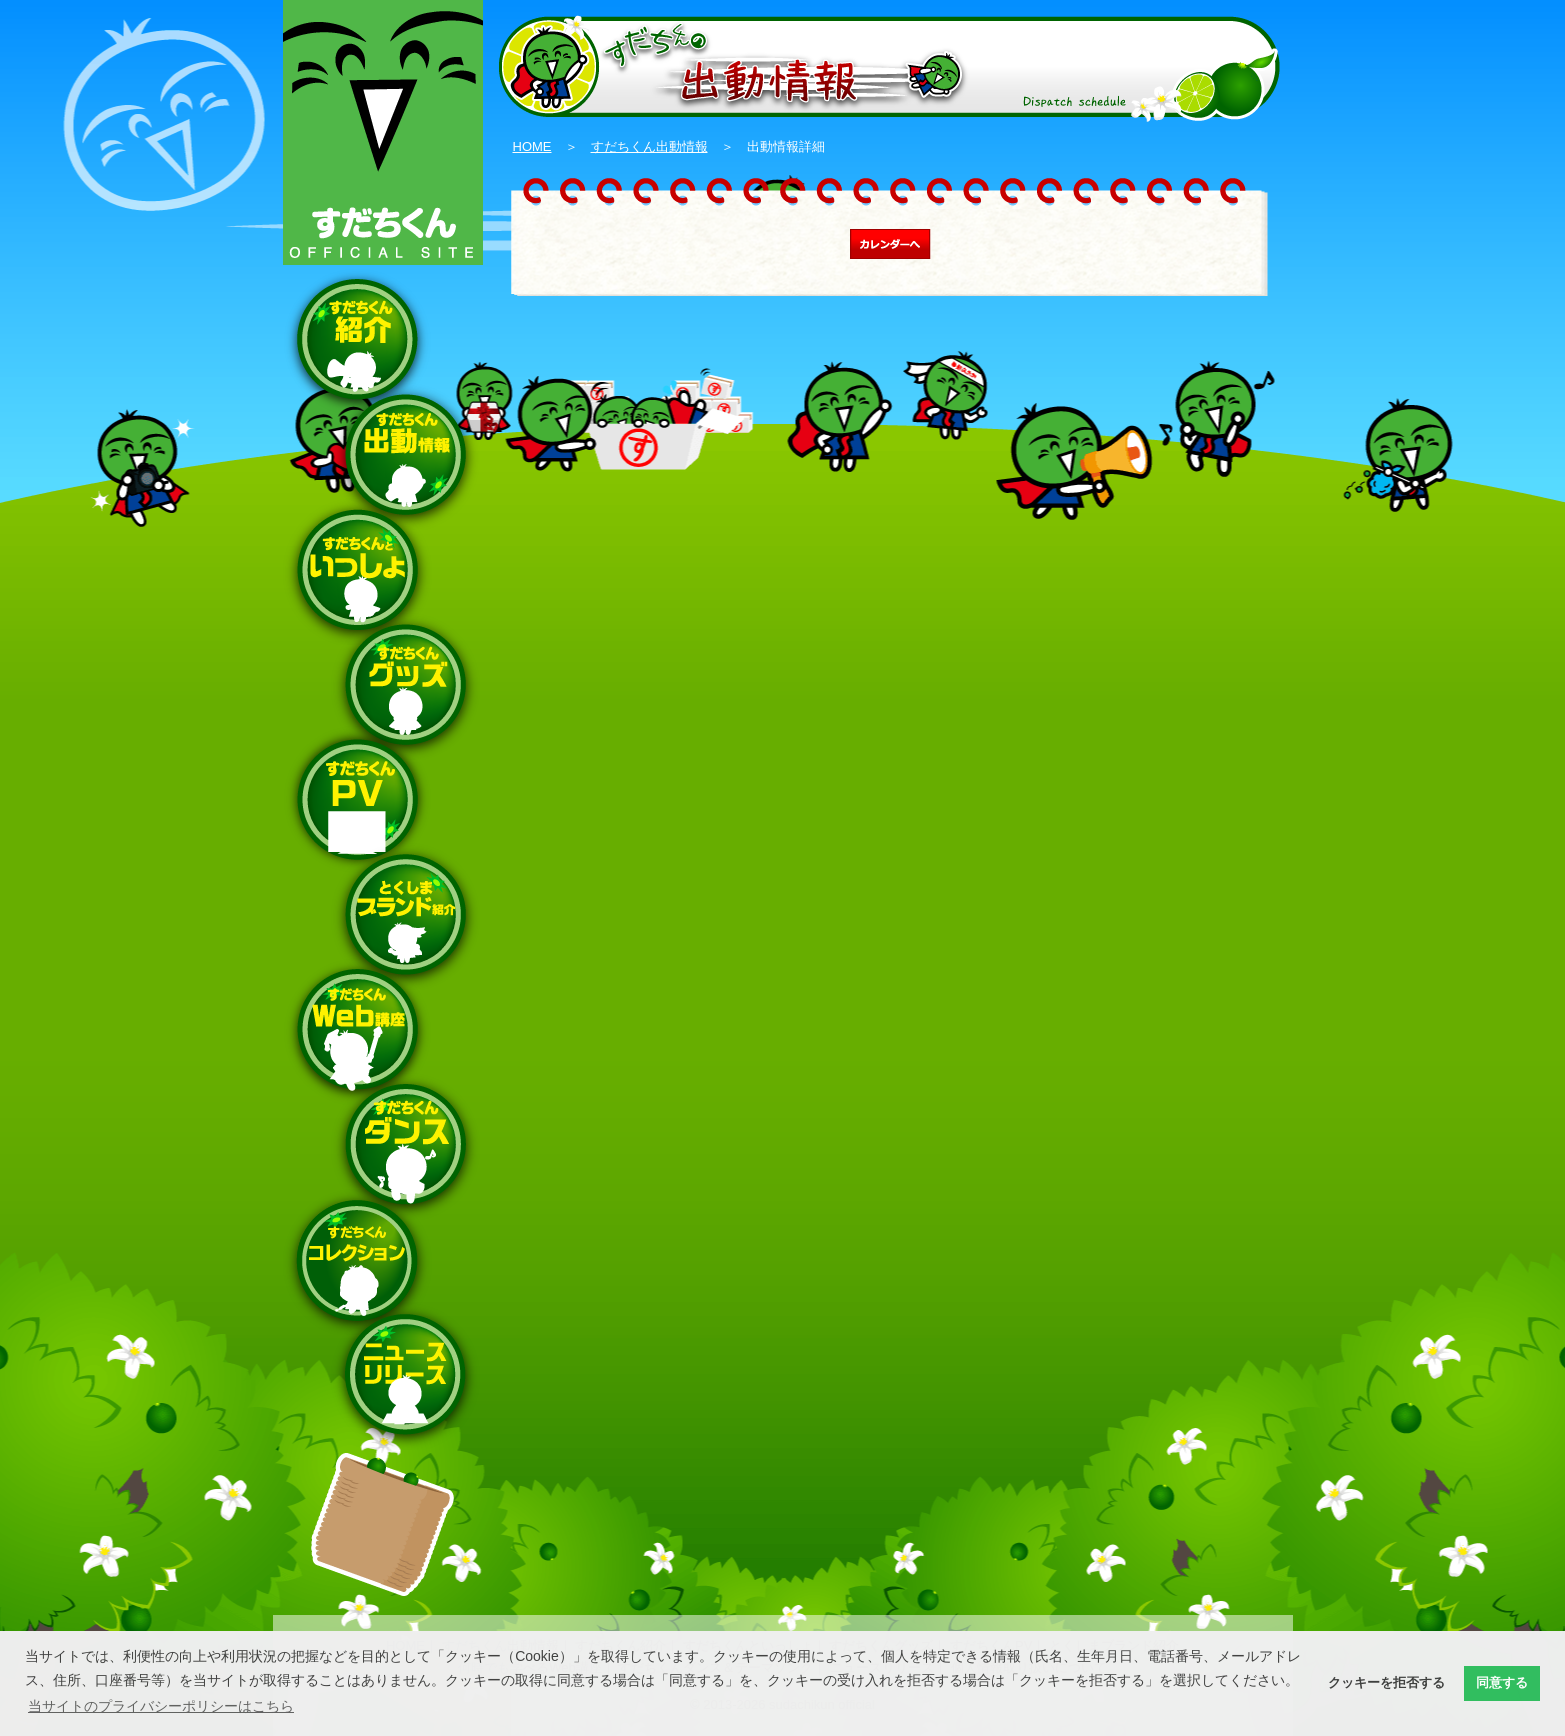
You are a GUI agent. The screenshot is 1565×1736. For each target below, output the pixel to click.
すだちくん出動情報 (649, 146)
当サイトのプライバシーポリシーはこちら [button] (161, 1706)
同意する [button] (1502, 1683)
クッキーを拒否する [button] (1386, 1683)
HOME (532, 146)
